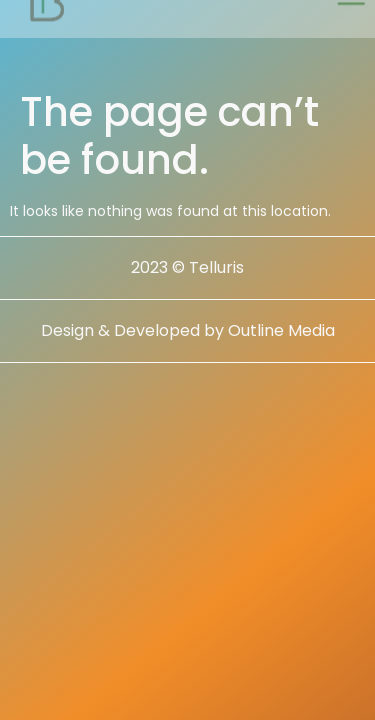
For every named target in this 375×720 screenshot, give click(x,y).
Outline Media (281, 330)
